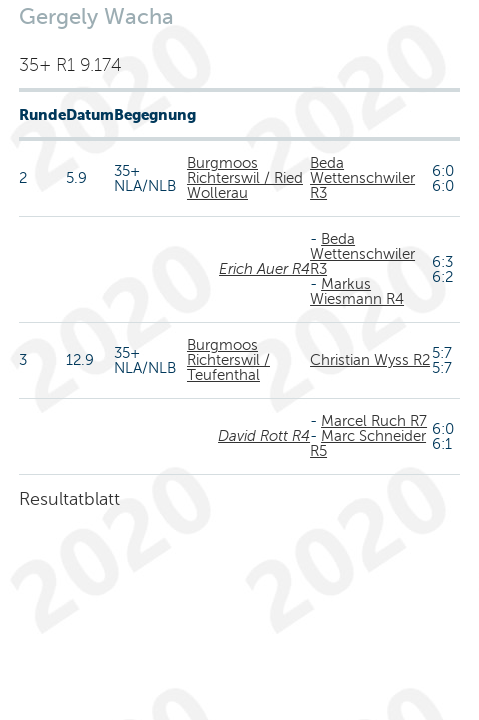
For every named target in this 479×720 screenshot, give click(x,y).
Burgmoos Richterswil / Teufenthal (228, 360)
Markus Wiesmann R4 (357, 291)
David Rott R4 (264, 436)
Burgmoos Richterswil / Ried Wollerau (245, 178)
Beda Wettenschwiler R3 (362, 178)
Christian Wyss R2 (370, 360)
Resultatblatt (69, 499)
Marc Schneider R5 (368, 443)
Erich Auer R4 (264, 269)
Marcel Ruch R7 (374, 421)
